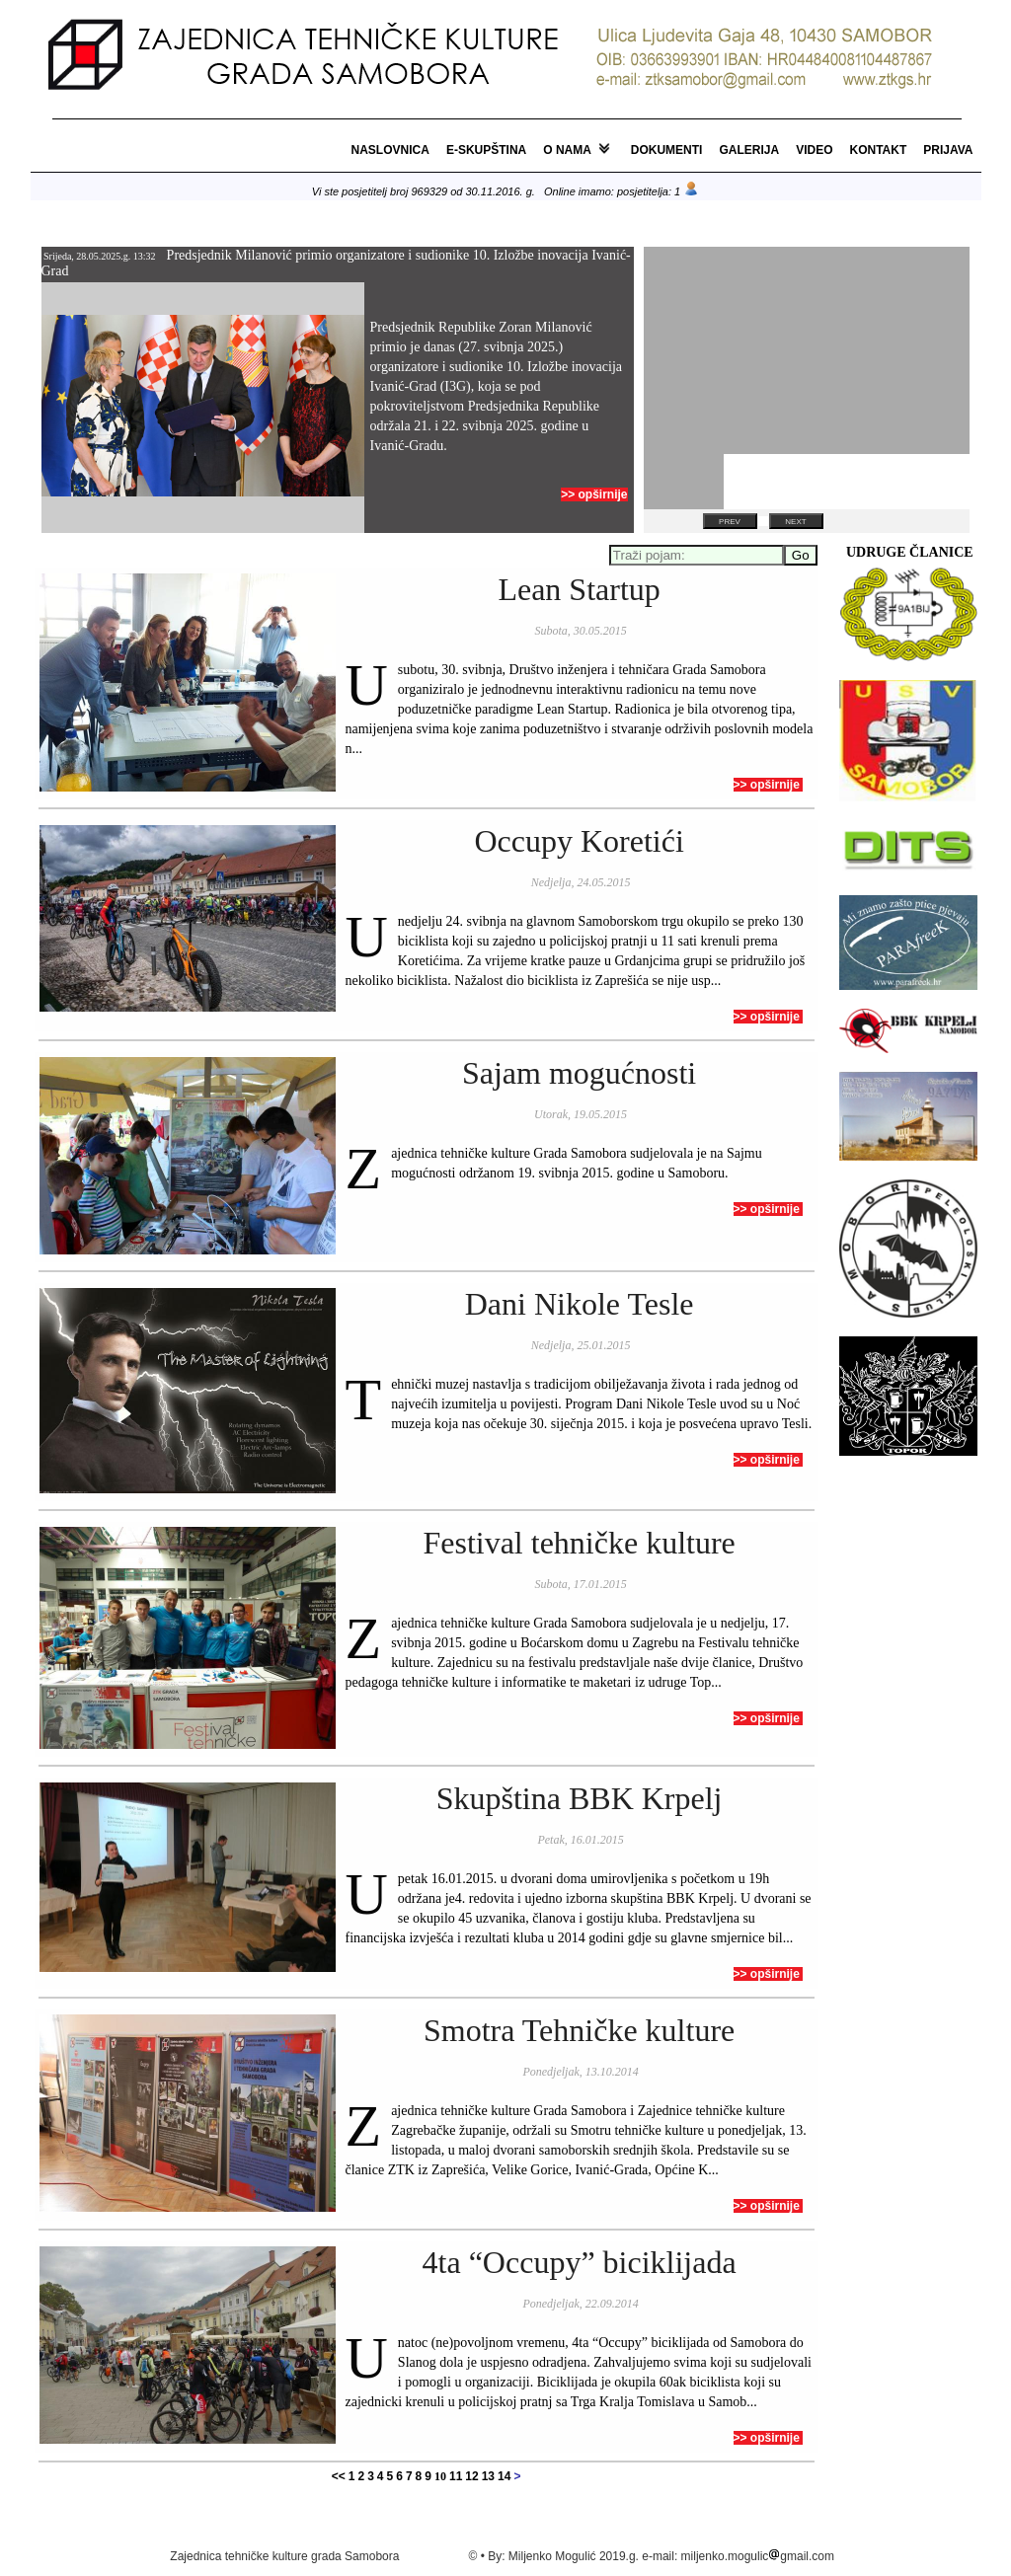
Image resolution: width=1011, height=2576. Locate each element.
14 (504, 2476)
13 (488, 2476)
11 (455, 2476)
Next (795, 521)
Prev (729, 521)
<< (339, 2476)
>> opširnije (594, 494)
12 (471, 2476)
